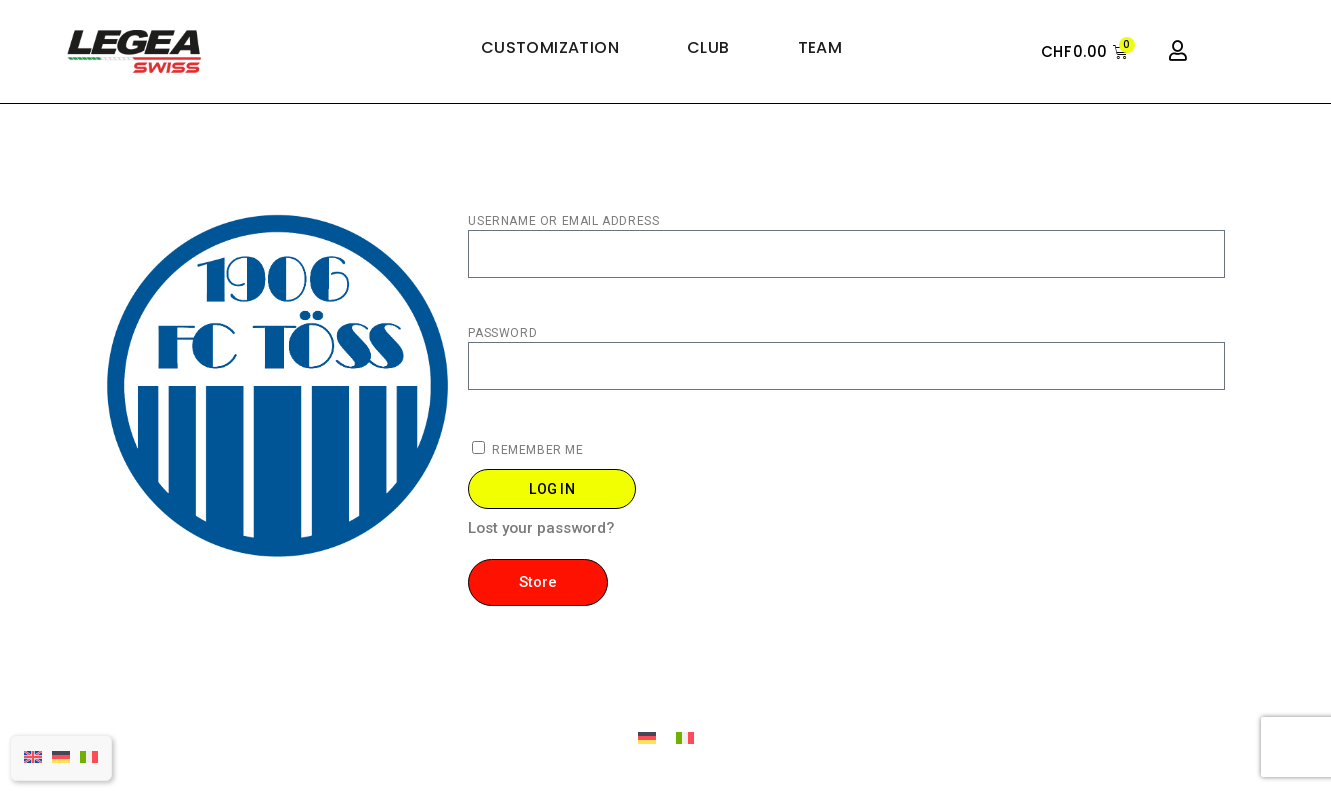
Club (708, 48)
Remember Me (527, 449)
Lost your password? (541, 529)
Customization (550, 48)
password (502, 333)
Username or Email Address (563, 221)
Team (820, 48)
